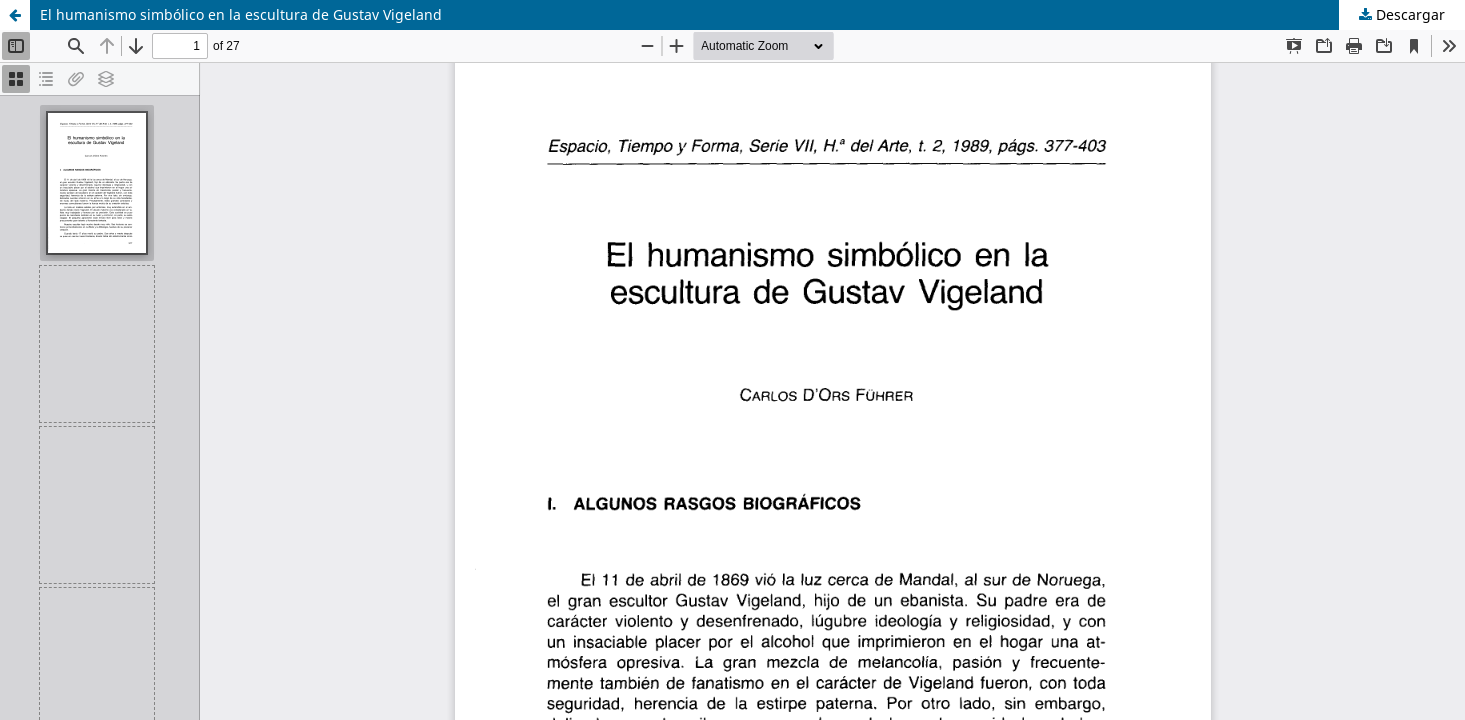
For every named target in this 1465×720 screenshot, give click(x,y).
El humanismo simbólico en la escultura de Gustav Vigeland (241, 14)
